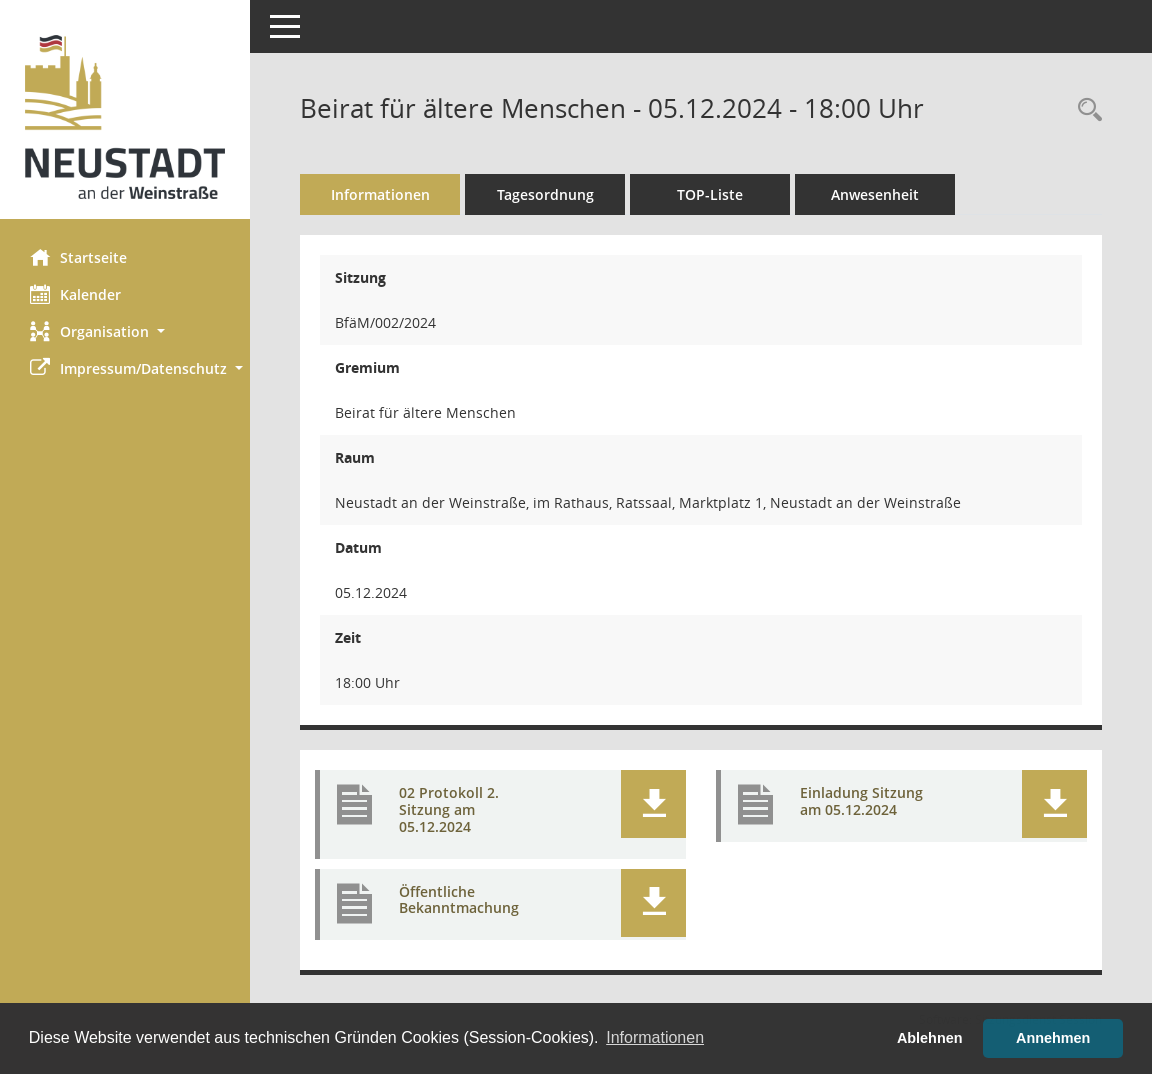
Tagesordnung (545, 194)
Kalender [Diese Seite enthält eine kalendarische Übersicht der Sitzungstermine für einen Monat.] (75, 294)
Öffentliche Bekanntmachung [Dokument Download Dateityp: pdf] (459, 900)
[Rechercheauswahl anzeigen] (1085, 110)
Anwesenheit (875, 194)
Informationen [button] (655, 1037)
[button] (125, 331)
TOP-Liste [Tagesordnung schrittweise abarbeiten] (710, 194)
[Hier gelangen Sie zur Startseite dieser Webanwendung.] (125, 117)
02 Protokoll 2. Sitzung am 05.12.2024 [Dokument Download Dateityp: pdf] (449, 809)
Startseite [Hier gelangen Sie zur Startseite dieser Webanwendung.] (78, 257)
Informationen (380, 194)
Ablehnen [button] (930, 1038)
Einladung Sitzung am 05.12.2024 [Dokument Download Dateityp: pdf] (861, 801)
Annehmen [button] (1053, 1038)
